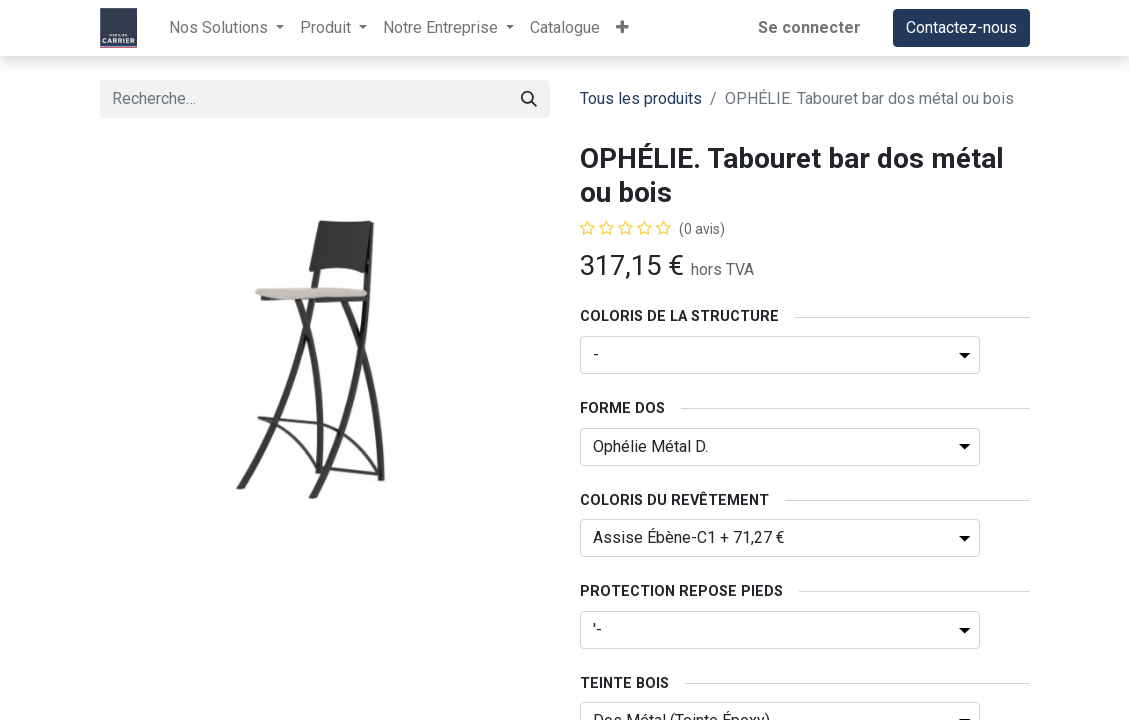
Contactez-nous (961, 27)
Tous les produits (641, 98)
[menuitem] (565, 28)
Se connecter (809, 27)
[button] (622, 28)
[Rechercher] (529, 99)
